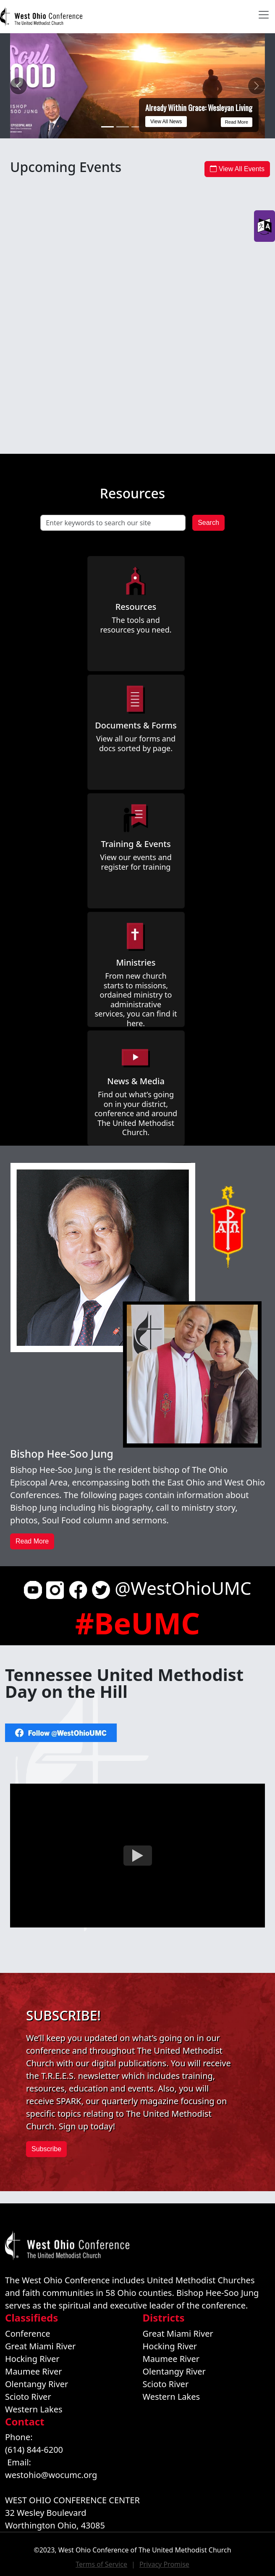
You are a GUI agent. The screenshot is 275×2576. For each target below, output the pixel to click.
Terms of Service (101, 2564)
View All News (166, 121)
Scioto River (28, 2396)
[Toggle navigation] (263, 15)
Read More (236, 121)
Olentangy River (36, 2384)
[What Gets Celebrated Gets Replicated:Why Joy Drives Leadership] (137, 127)
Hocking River (32, 2358)
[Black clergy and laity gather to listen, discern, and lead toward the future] (122, 127)
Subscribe (46, 2148)
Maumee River (33, 2371)
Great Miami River (40, 2346)
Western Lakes (34, 2409)
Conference (27, 2333)
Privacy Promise (164, 2564)
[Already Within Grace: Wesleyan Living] (107, 127)
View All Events (237, 168)
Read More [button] (32, 1541)
